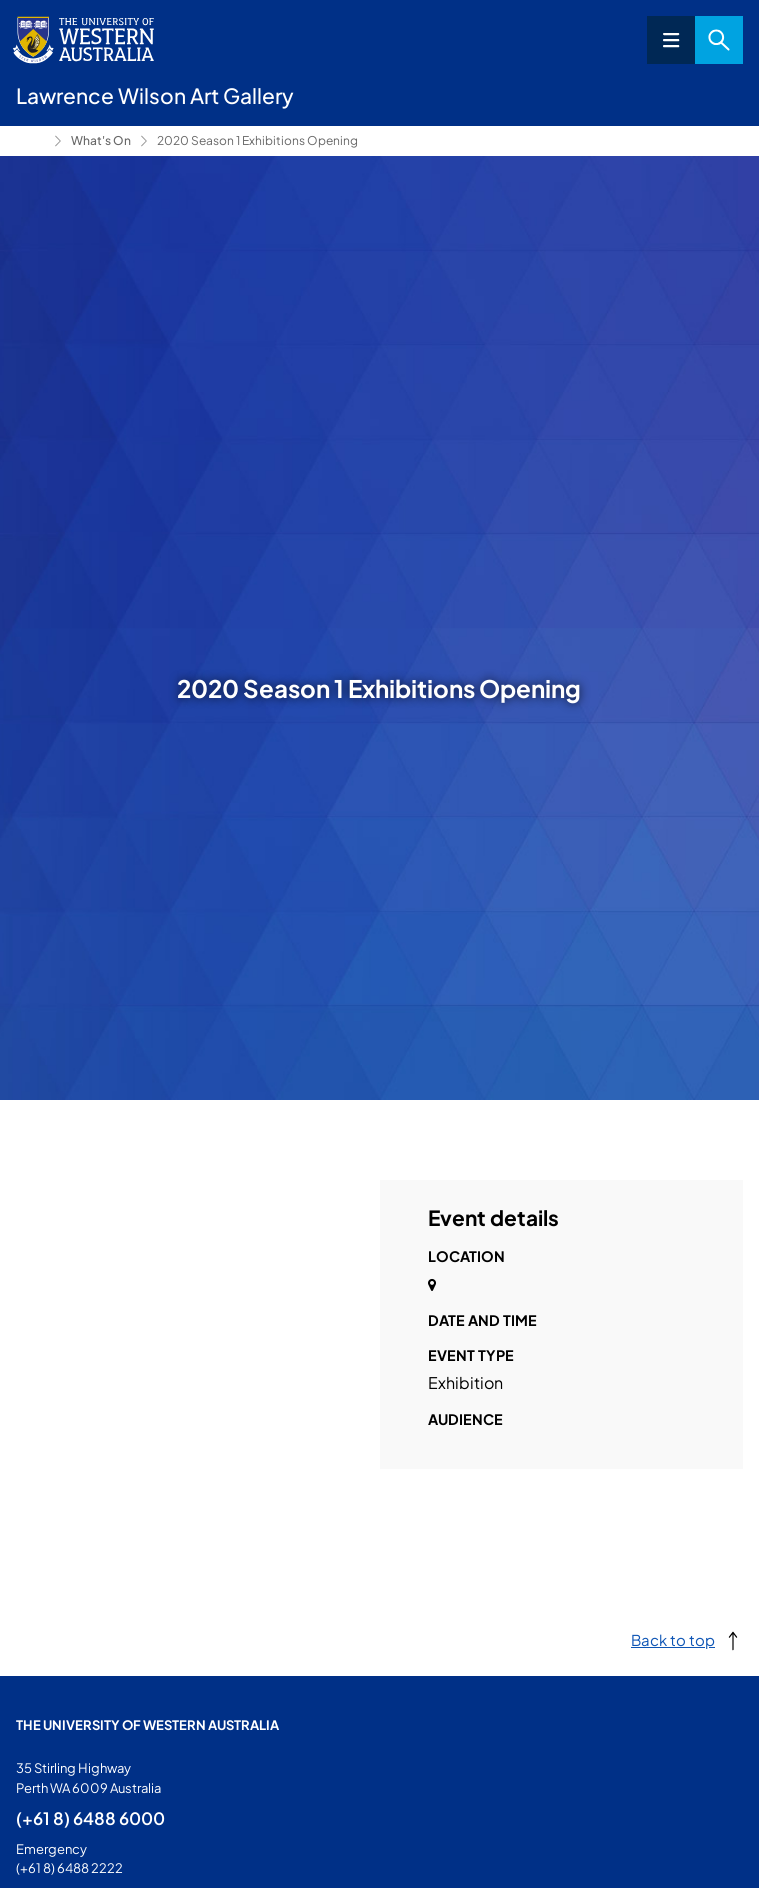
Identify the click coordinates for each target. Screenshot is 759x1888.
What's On (101, 140)
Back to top (673, 1639)
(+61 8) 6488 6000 (90, 1818)
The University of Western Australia (147, 1725)
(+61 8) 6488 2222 (69, 1868)
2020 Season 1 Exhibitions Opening (257, 140)
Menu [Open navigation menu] (671, 40)
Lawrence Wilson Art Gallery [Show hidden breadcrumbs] (31, 141)
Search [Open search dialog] (719, 40)
